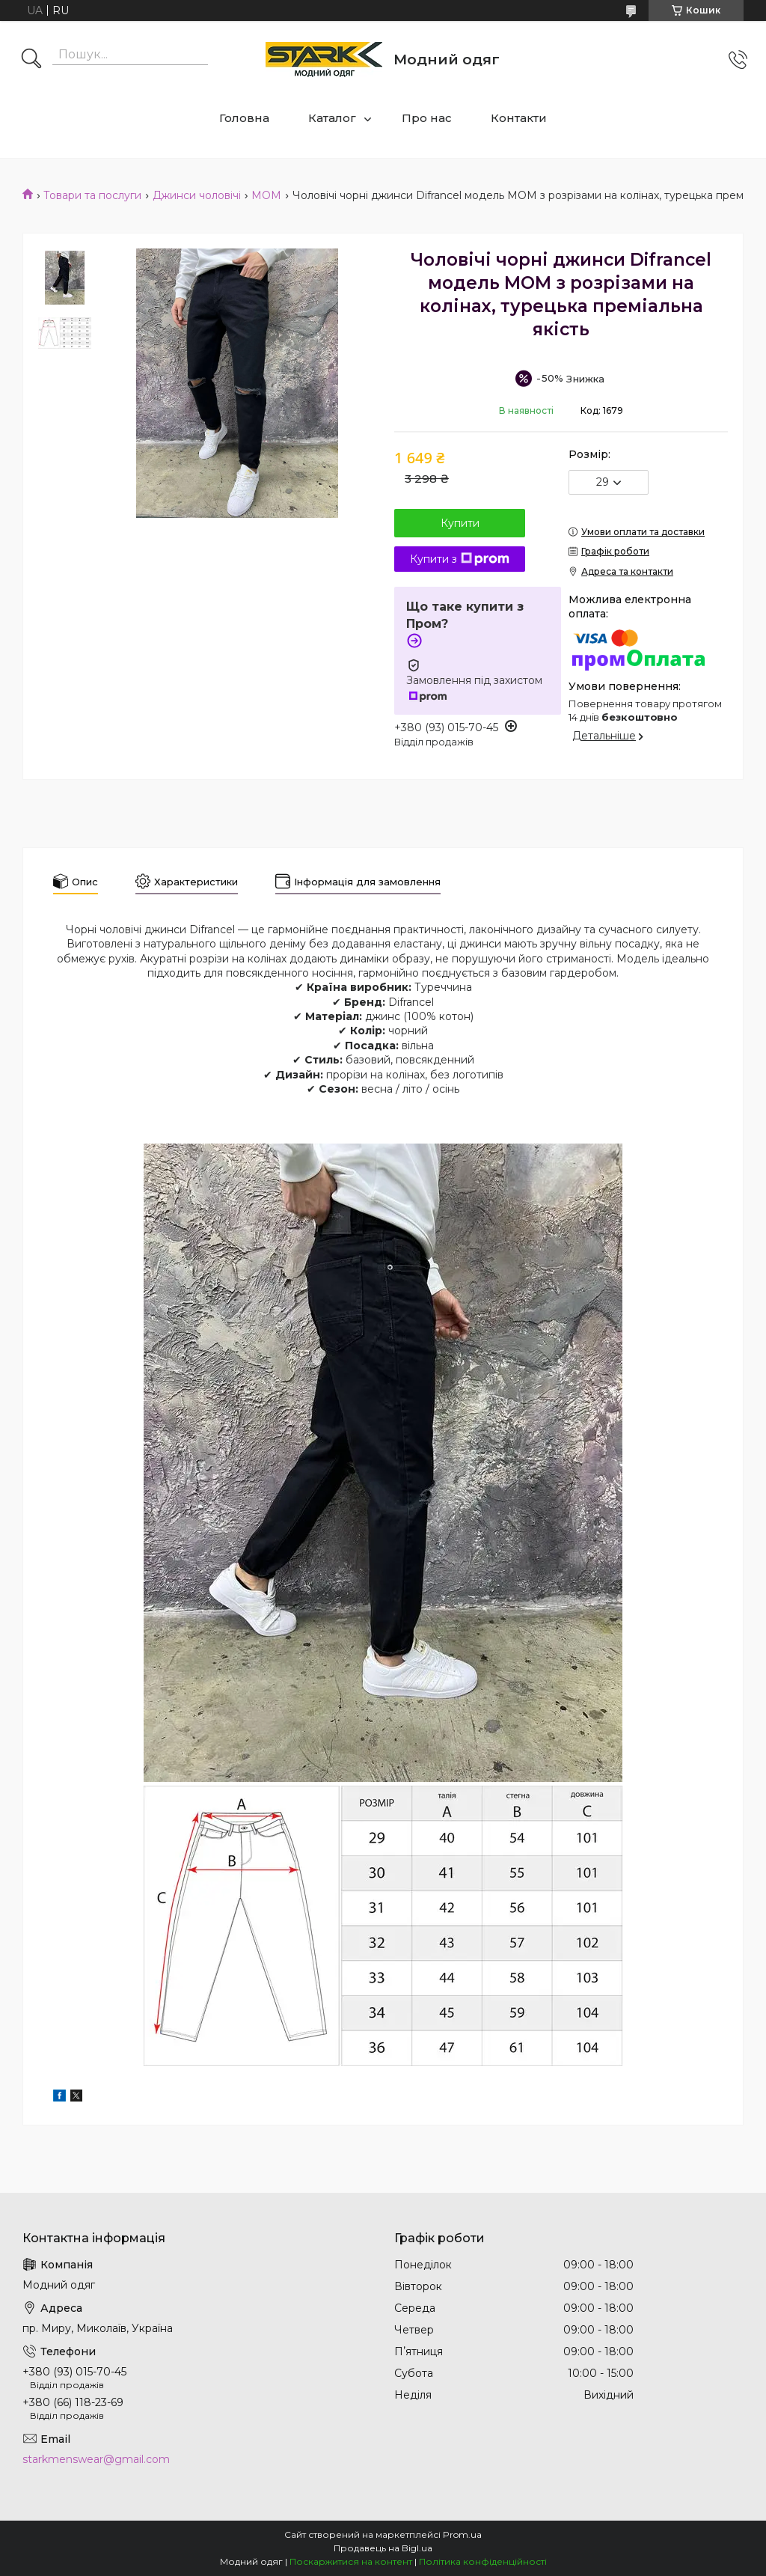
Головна (244, 118)
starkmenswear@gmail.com (96, 2459)
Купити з (459, 559)
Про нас (427, 118)
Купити (460, 523)
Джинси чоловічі (197, 195)
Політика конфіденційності (483, 2561)
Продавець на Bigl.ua (383, 2548)
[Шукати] (31, 60)
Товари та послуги (92, 195)
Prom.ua (462, 2534)
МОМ (266, 195)
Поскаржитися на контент (350, 2561)
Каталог (332, 118)
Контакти (519, 118)
